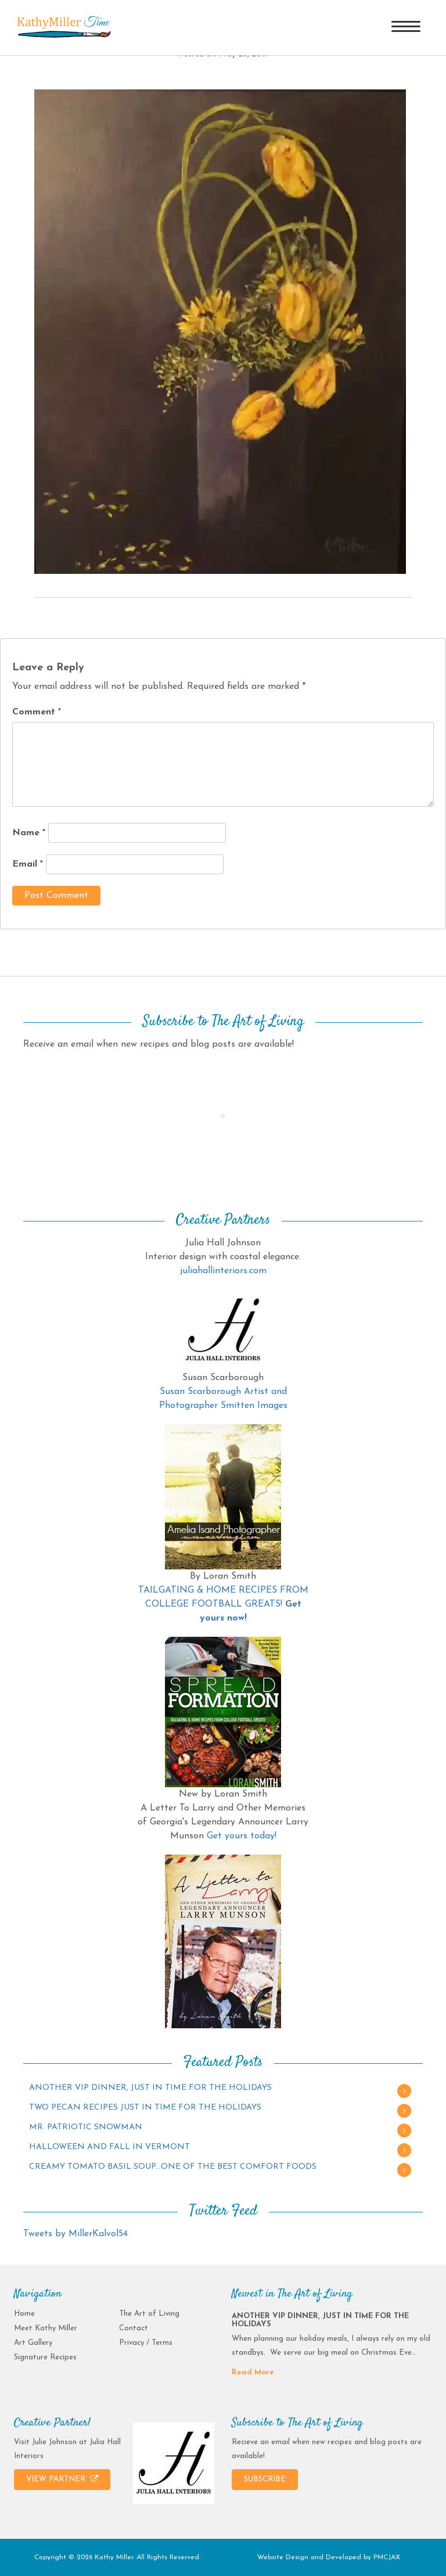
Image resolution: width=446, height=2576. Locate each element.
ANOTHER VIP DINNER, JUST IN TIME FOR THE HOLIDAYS (150, 2087)
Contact (133, 2328)
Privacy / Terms (145, 2343)
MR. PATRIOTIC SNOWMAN (85, 2127)
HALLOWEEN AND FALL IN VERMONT (109, 2147)
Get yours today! (241, 1836)
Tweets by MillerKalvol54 (75, 2234)
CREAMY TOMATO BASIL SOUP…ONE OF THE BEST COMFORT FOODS (172, 2166)
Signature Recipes (45, 2357)
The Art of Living (149, 2314)
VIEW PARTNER (62, 2479)
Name (28, 833)
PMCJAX (386, 2557)
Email (27, 864)
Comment (36, 712)
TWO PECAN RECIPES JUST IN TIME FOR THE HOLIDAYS (145, 2107)
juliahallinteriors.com (223, 1271)
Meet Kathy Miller (45, 2328)
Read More (253, 2372)
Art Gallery (33, 2343)
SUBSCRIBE (265, 2479)
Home (24, 2314)
